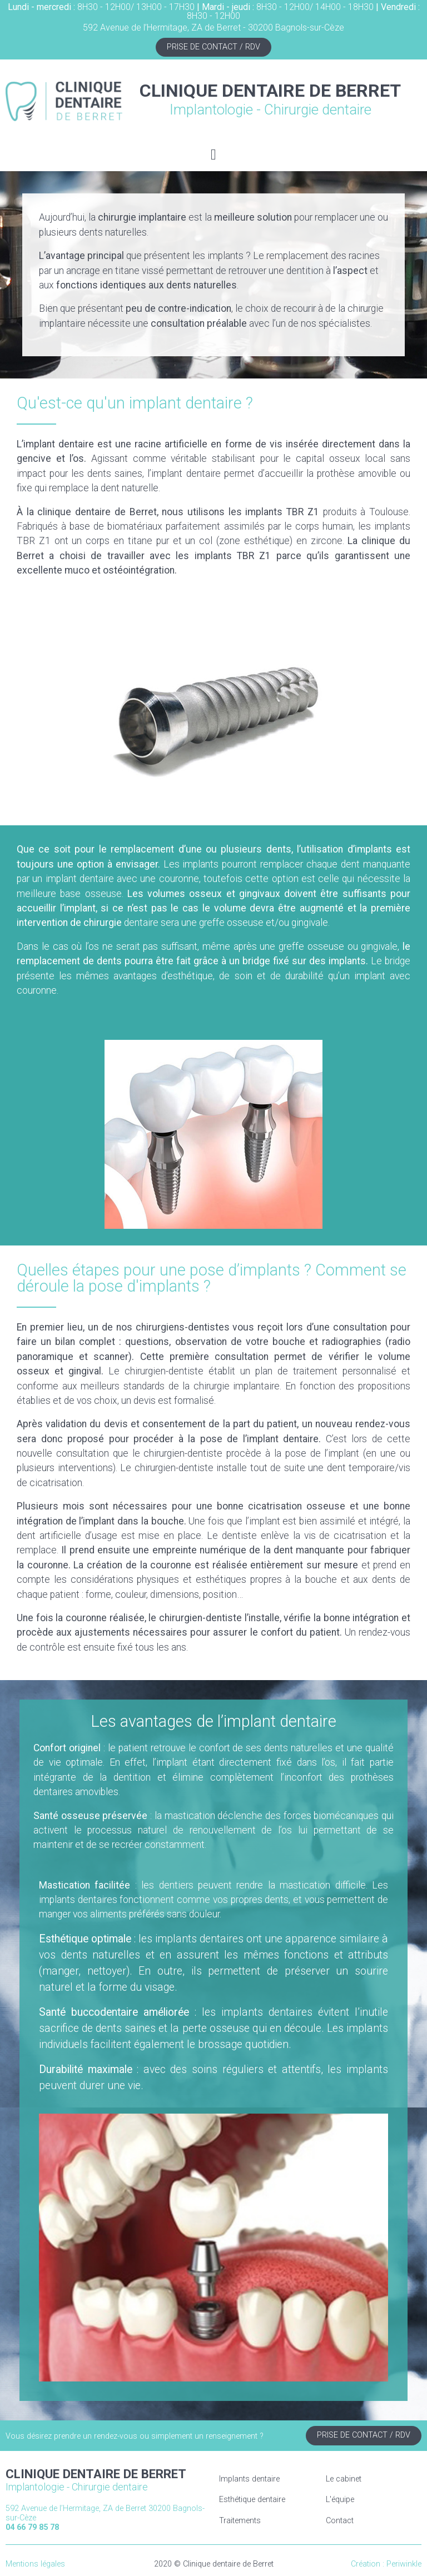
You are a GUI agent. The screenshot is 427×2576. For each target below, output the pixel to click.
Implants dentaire (249, 2479)
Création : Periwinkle (386, 2564)
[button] (213, 154)
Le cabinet (343, 2479)
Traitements (240, 2520)
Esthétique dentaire (252, 2499)
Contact (340, 2520)
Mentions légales (35, 2564)
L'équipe (340, 2499)
